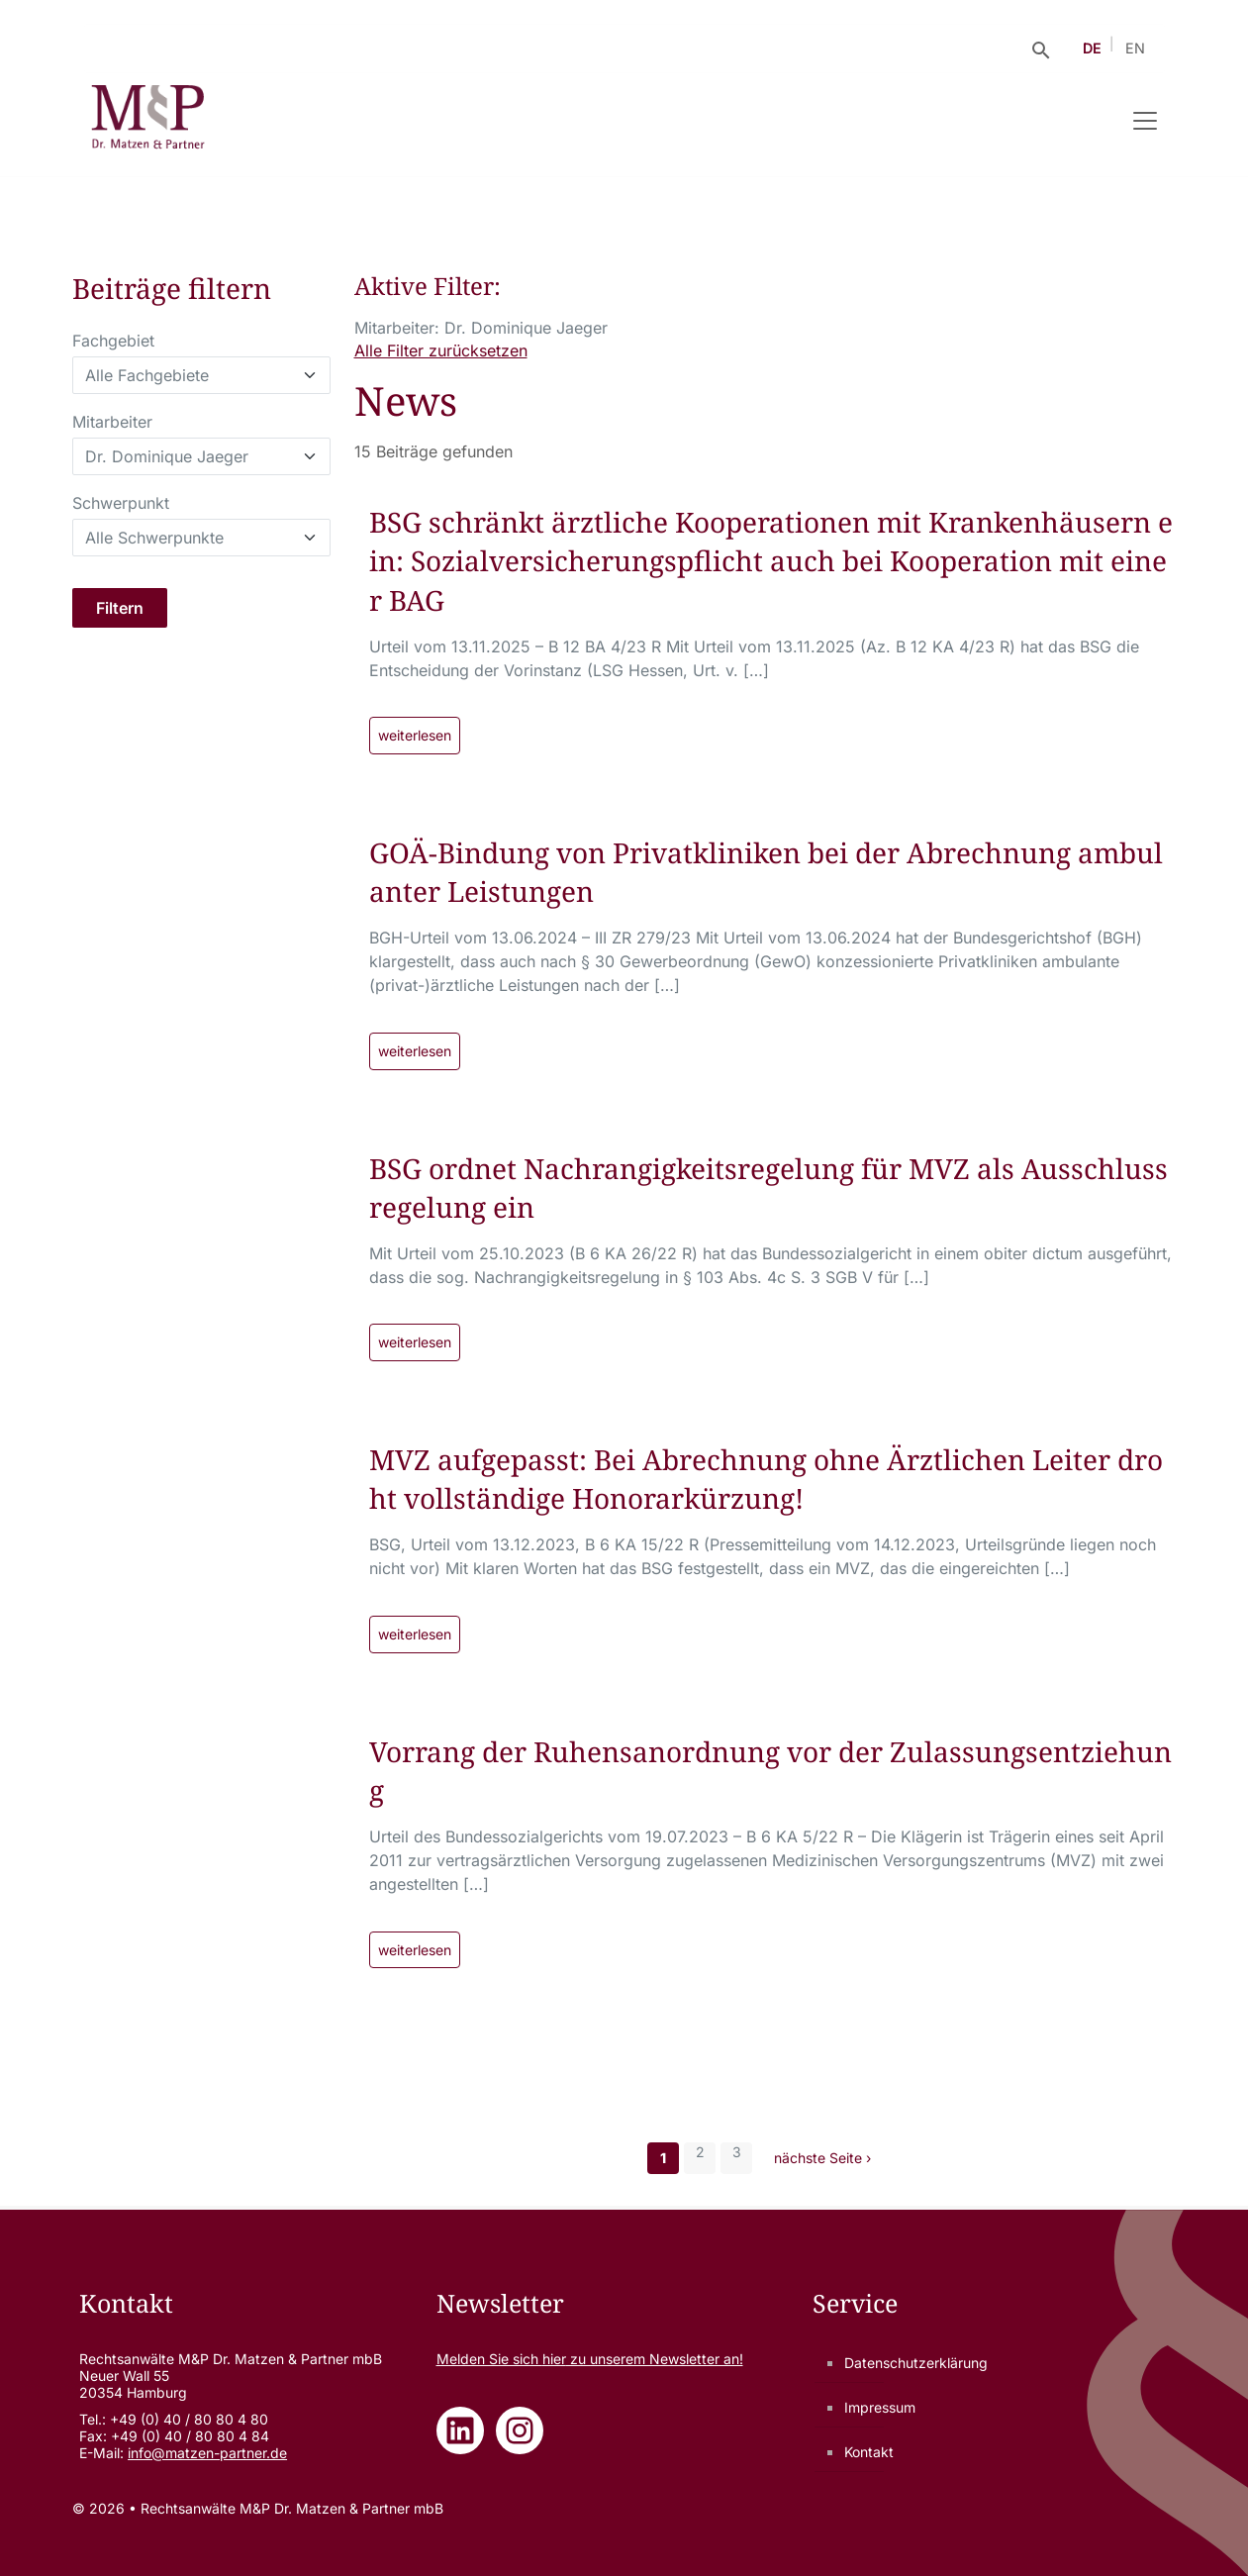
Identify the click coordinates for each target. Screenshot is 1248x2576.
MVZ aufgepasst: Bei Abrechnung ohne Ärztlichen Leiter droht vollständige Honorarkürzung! (766, 1478)
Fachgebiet (113, 340)
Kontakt (869, 2451)
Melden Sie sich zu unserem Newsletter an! (589, 2358)
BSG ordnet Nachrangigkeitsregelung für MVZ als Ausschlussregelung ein (768, 1187)
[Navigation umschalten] (1145, 121)
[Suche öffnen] (1041, 48)
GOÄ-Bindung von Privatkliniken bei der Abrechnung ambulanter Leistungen (766, 872)
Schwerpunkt (120, 503)
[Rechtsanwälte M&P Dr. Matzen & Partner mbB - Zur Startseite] (148, 120)
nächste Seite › (822, 2157)
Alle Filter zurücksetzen (441, 350)
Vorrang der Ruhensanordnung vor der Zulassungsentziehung (770, 1771)
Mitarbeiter (112, 422)
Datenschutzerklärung (916, 2362)
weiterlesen (414, 735)
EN (1135, 48)
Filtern (120, 608)
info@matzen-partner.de (207, 2452)
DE (1092, 48)
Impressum (879, 2407)
